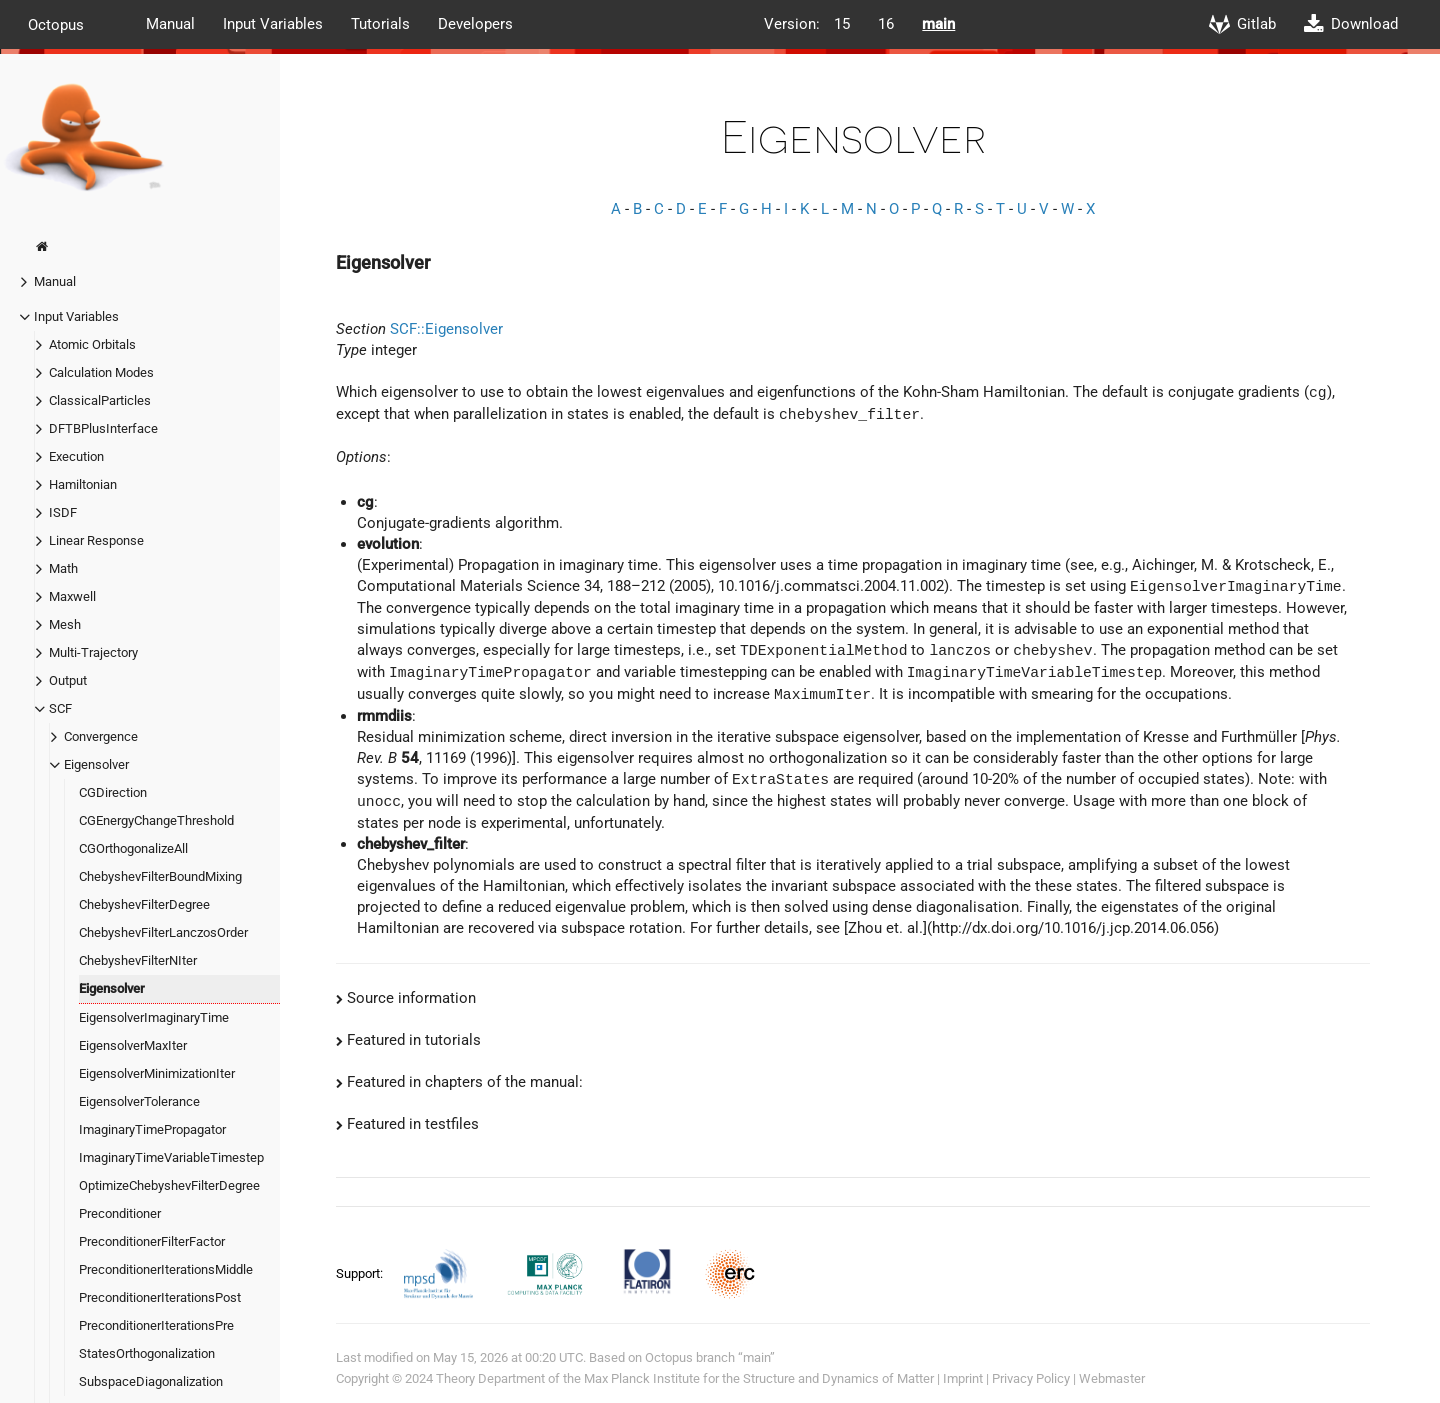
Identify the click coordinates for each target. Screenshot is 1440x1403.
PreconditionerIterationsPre (156, 1325)
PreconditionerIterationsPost (160, 1297)
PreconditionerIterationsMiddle (166, 1269)
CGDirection (113, 792)
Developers (475, 24)
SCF (60, 708)
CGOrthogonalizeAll (133, 848)
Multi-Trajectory (93, 652)
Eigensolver (96, 764)
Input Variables (273, 24)
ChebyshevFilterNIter (138, 960)
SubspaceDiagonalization (151, 1381)
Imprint (963, 1378)
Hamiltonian (83, 484)
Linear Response (96, 540)
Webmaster (1112, 1378)
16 (886, 24)
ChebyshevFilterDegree (144, 904)
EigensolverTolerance (139, 1101)
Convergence (101, 736)
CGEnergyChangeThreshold (156, 820)
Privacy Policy (1031, 1378)
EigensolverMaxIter (133, 1045)
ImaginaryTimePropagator (152, 1129)
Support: (361, 1272)
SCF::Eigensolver (446, 329)
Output (68, 680)
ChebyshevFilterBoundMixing (160, 876)
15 (842, 24)
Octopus (56, 24)
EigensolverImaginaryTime (154, 1017)
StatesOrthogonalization (147, 1353)
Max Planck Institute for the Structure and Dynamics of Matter (759, 1378)
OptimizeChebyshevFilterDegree (169, 1185)
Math (63, 568)
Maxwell (72, 596)
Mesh (65, 624)
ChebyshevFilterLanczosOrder (163, 932)
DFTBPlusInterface (103, 428)
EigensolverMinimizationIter (157, 1073)
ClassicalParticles (100, 400)
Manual (170, 24)
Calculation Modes (101, 372)
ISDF (63, 512)
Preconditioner (120, 1213)
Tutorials (380, 24)
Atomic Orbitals (92, 344)
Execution (76, 456)
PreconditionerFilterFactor (152, 1241)
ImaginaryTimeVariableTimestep (171, 1157)
